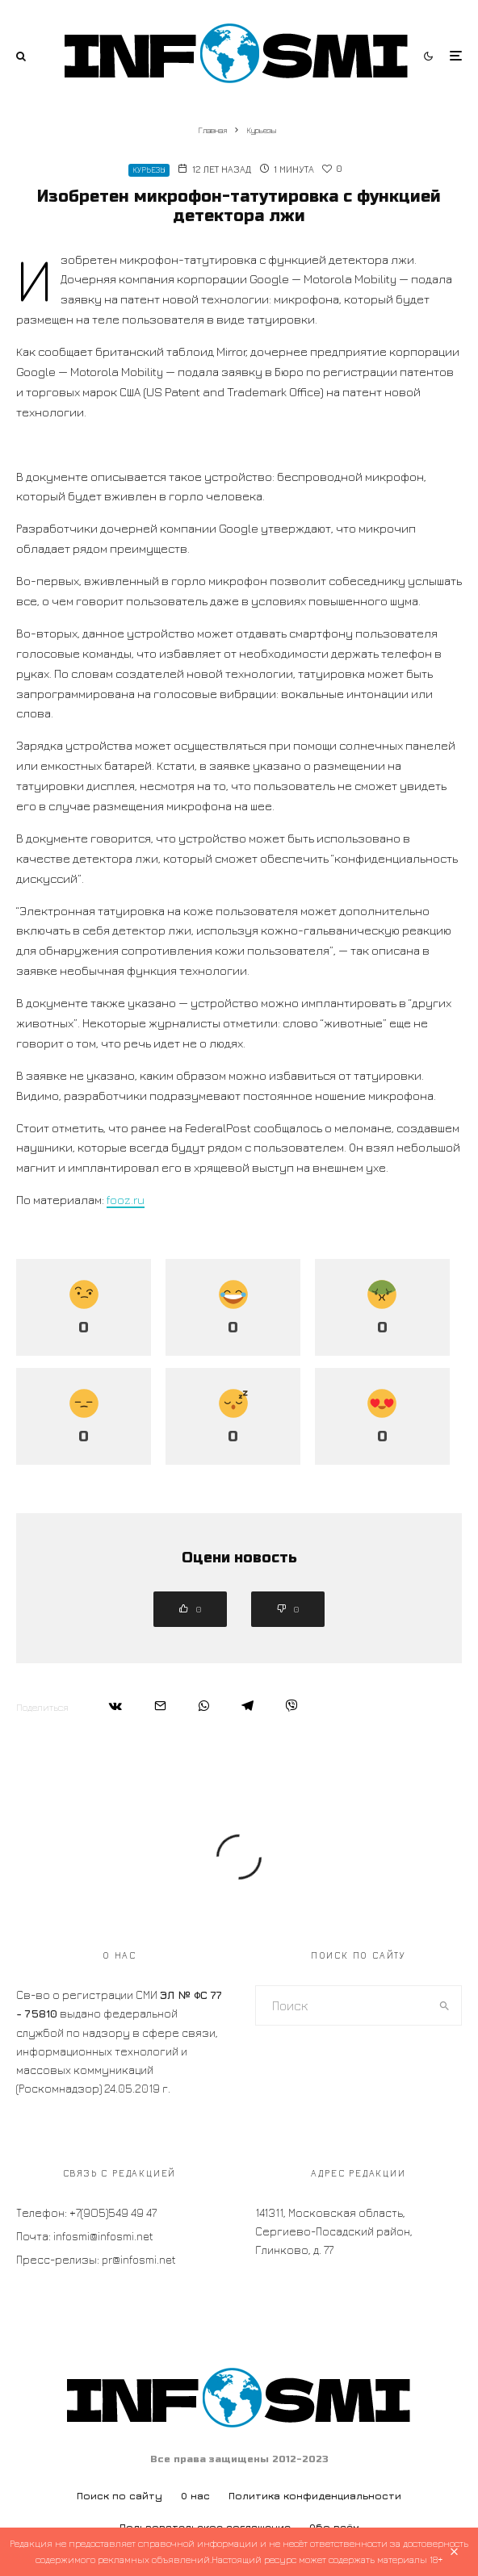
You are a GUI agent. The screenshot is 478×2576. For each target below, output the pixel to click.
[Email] (160, 1706)
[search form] (342, 2005)
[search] (444, 2005)
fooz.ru (126, 1199)
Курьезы (149, 169)
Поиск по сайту (119, 2496)
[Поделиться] (115, 1706)
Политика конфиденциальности (315, 2496)
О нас (195, 2496)
